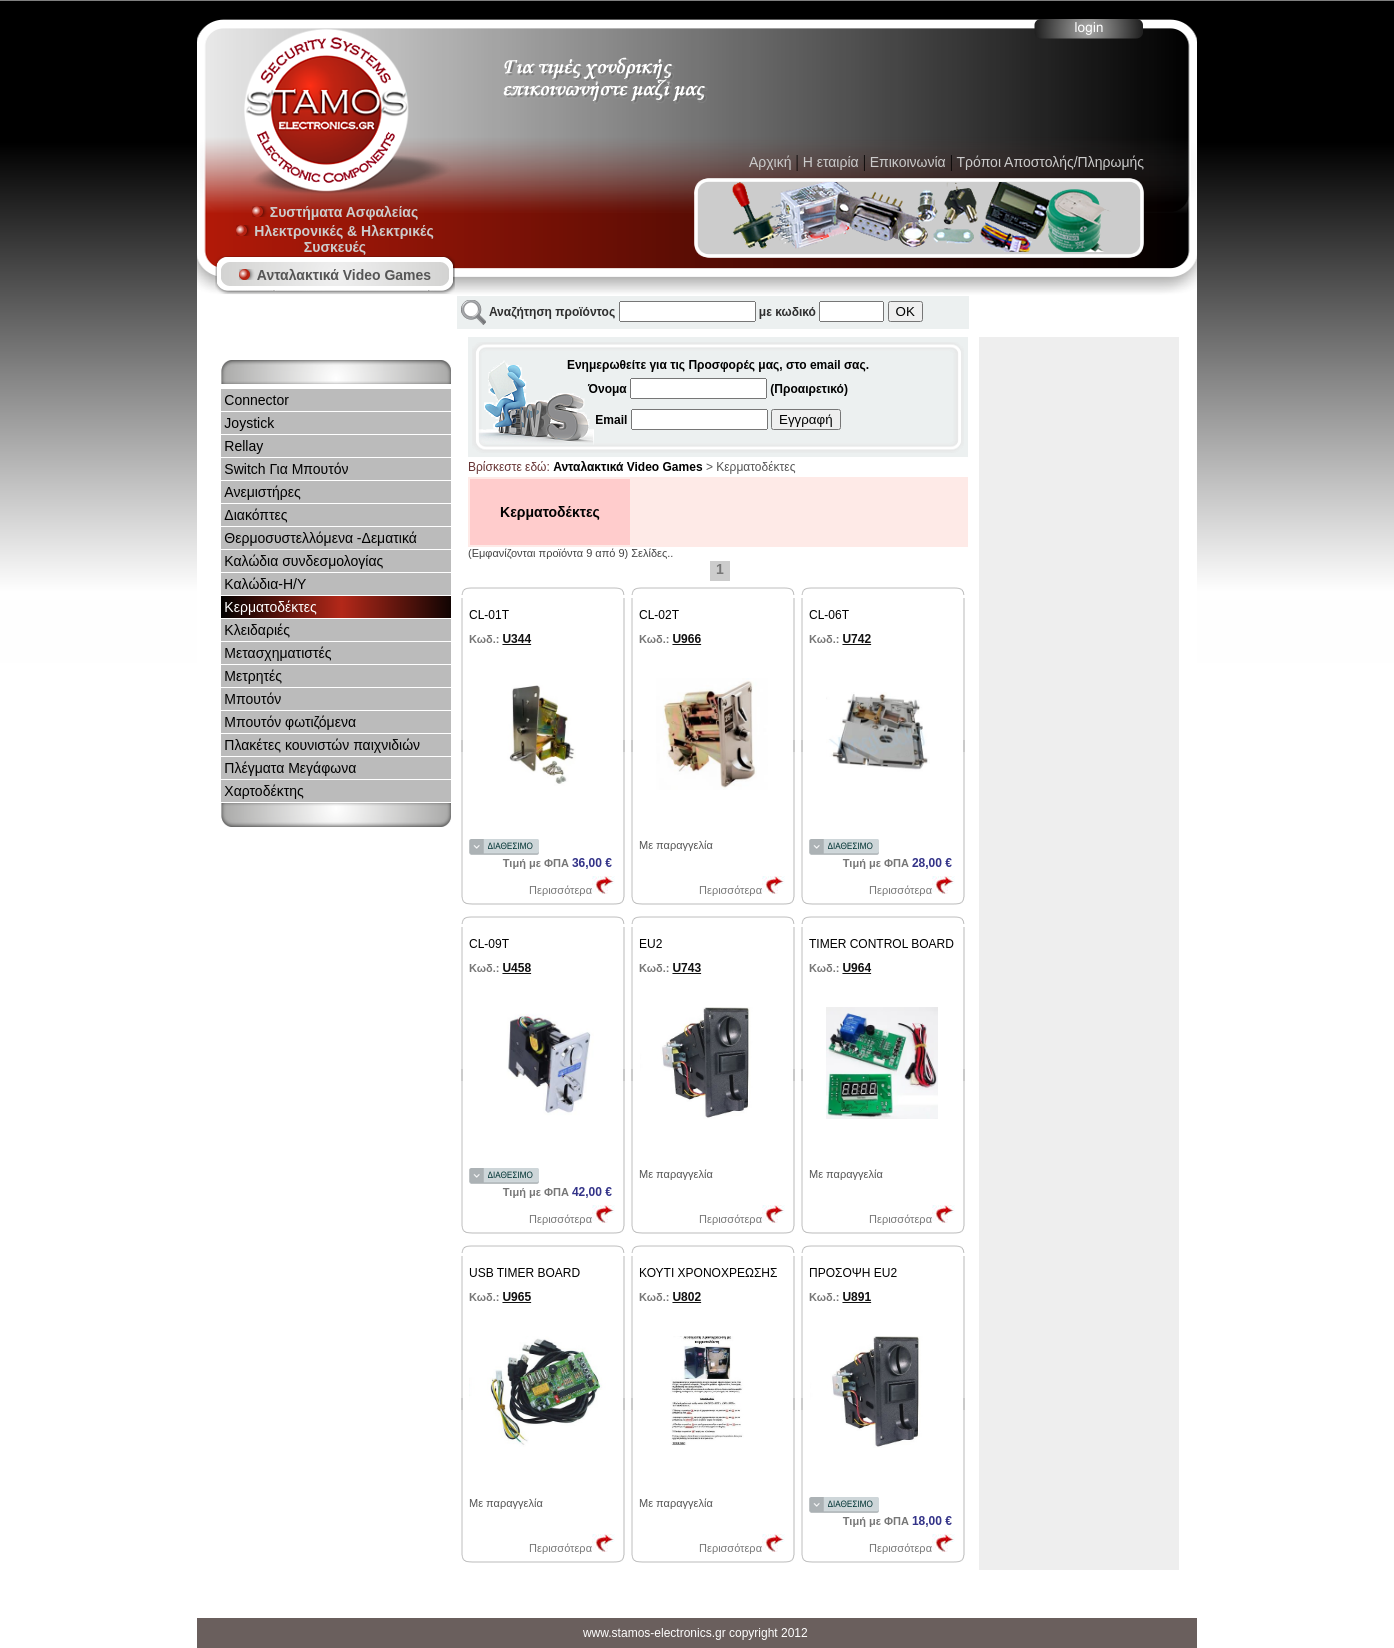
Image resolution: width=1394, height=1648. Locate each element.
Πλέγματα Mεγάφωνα (290, 768)
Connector (256, 400)
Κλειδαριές (257, 630)
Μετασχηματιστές (277, 653)
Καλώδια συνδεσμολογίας (303, 561)
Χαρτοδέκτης (263, 791)
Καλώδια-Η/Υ (265, 584)
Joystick (249, 423)
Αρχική (770, 162)
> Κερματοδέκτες (749, 467)
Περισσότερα (572, 890)
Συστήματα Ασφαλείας (335, 212)
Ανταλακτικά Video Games (335, 275)
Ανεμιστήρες (262, 492)
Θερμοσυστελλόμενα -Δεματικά (320, 538)
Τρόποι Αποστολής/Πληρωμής (1048, 162)
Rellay (243, 446)
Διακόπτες (255, 515)
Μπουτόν (252, 699)
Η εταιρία (831, 162)
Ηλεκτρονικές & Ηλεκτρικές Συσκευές (334, 239)
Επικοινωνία (906, 162)
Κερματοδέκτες (270, 607)
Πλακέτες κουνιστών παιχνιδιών (322, 745)
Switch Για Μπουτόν (286, 469)
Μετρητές (253, 676)
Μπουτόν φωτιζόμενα (290, 722)
